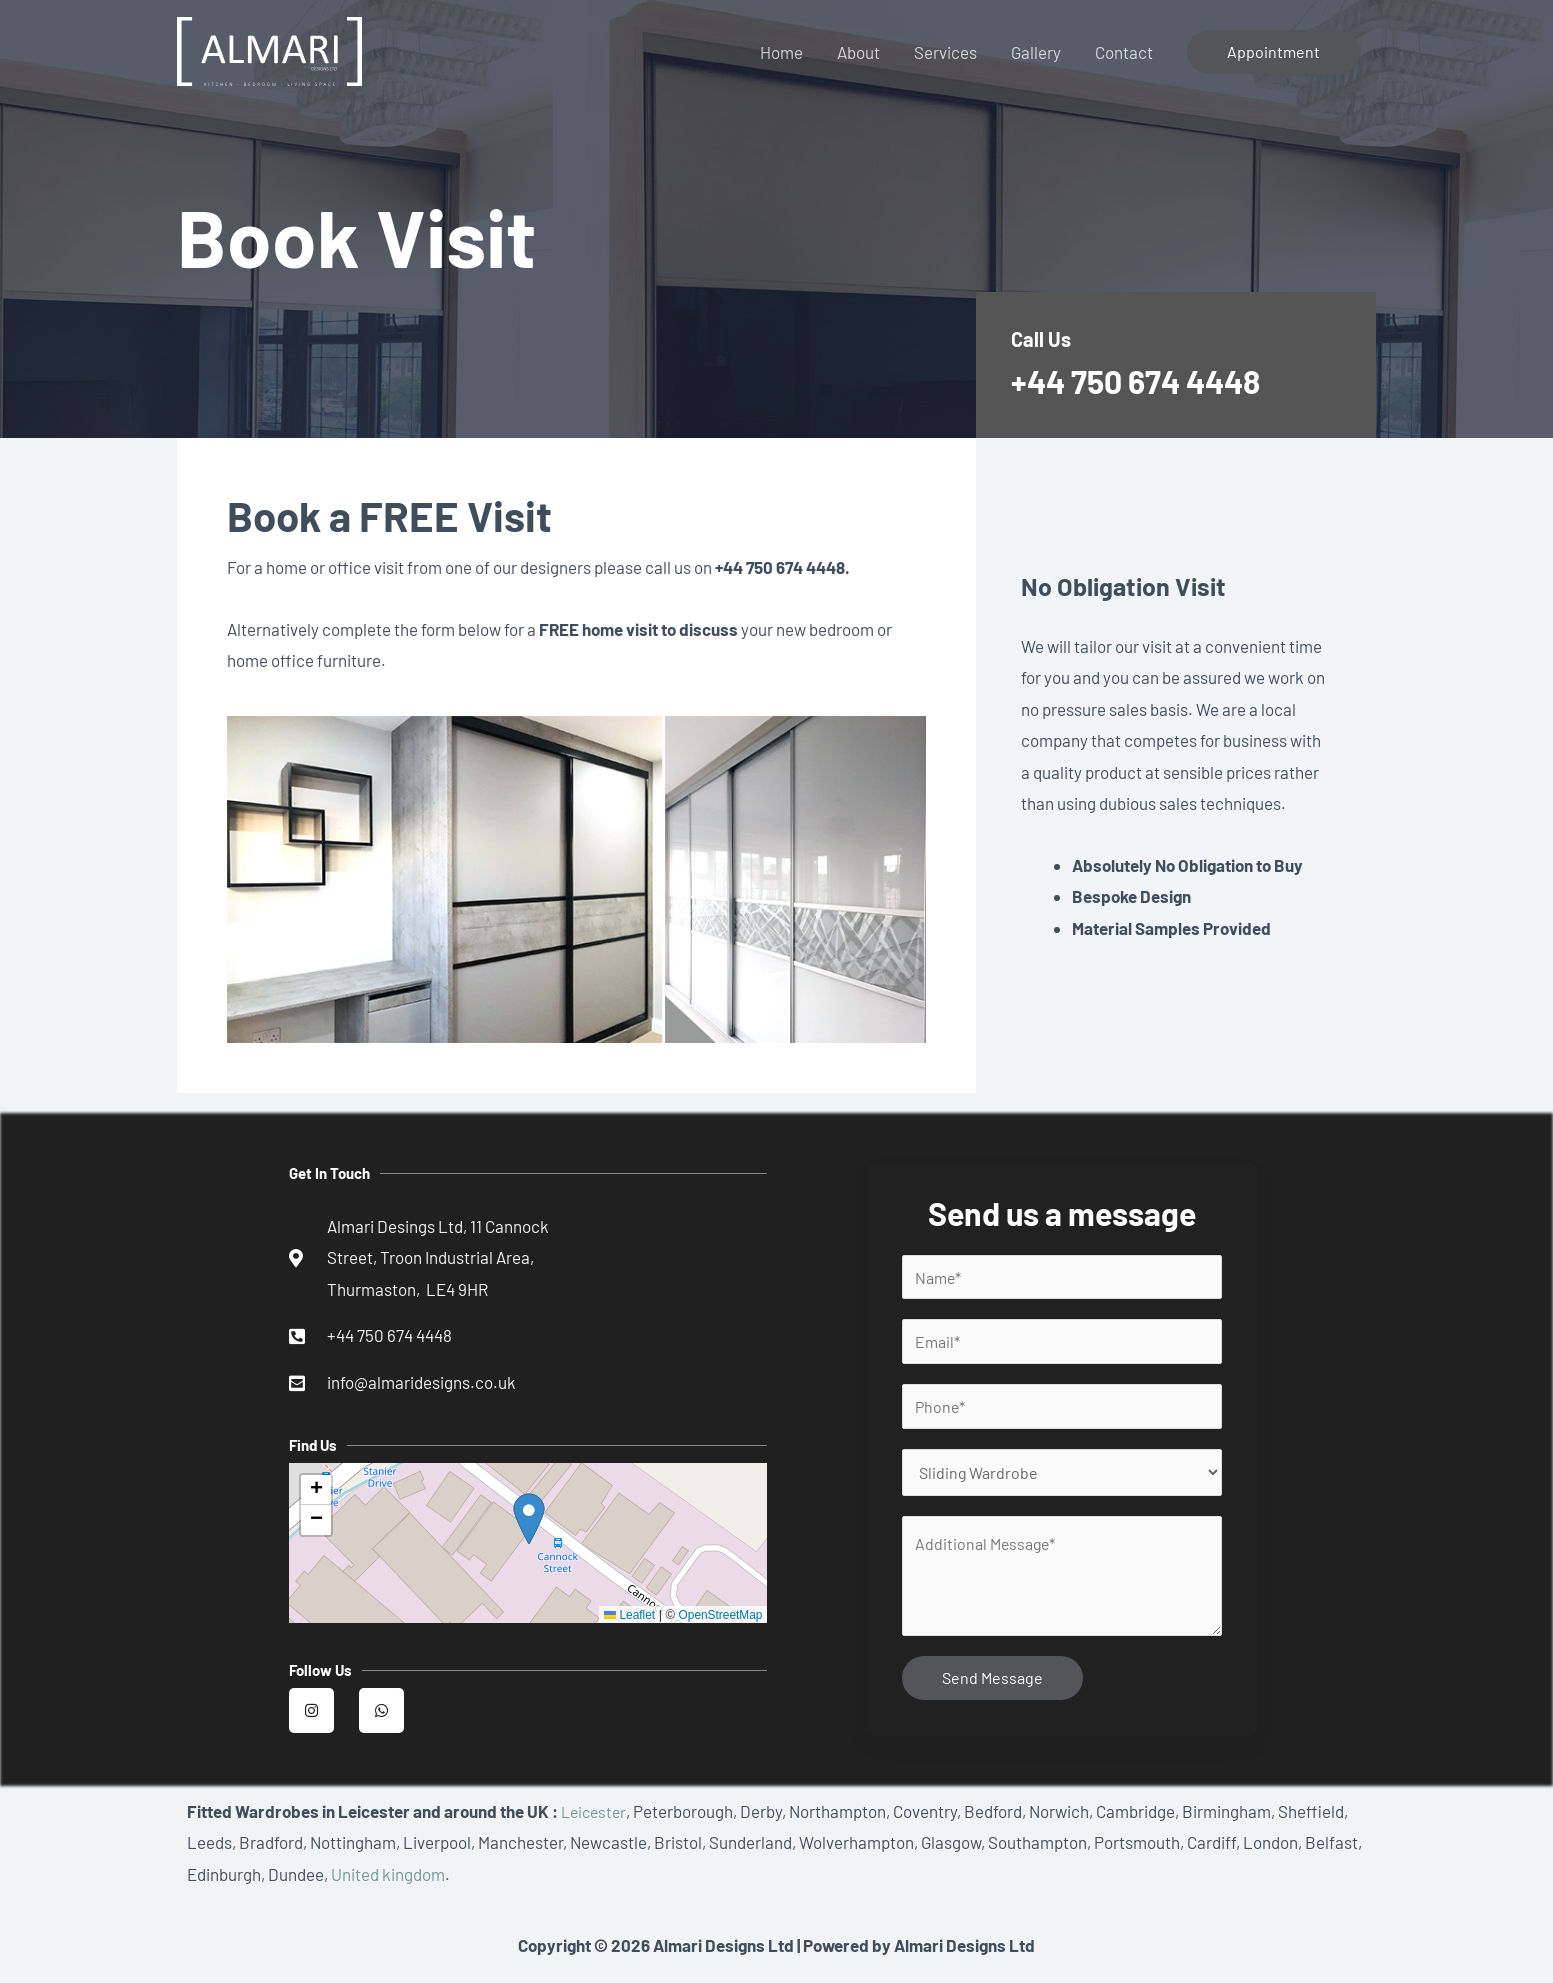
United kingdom (388, 1885)
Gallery (1036, 52)
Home (781, 52)
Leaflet (622, 1619)
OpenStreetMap (717, 1619)
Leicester (595, 1822)
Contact (1124, 52)
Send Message (992, 1688)
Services (945, 52)
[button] (316, 1496)
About (858, 52)
